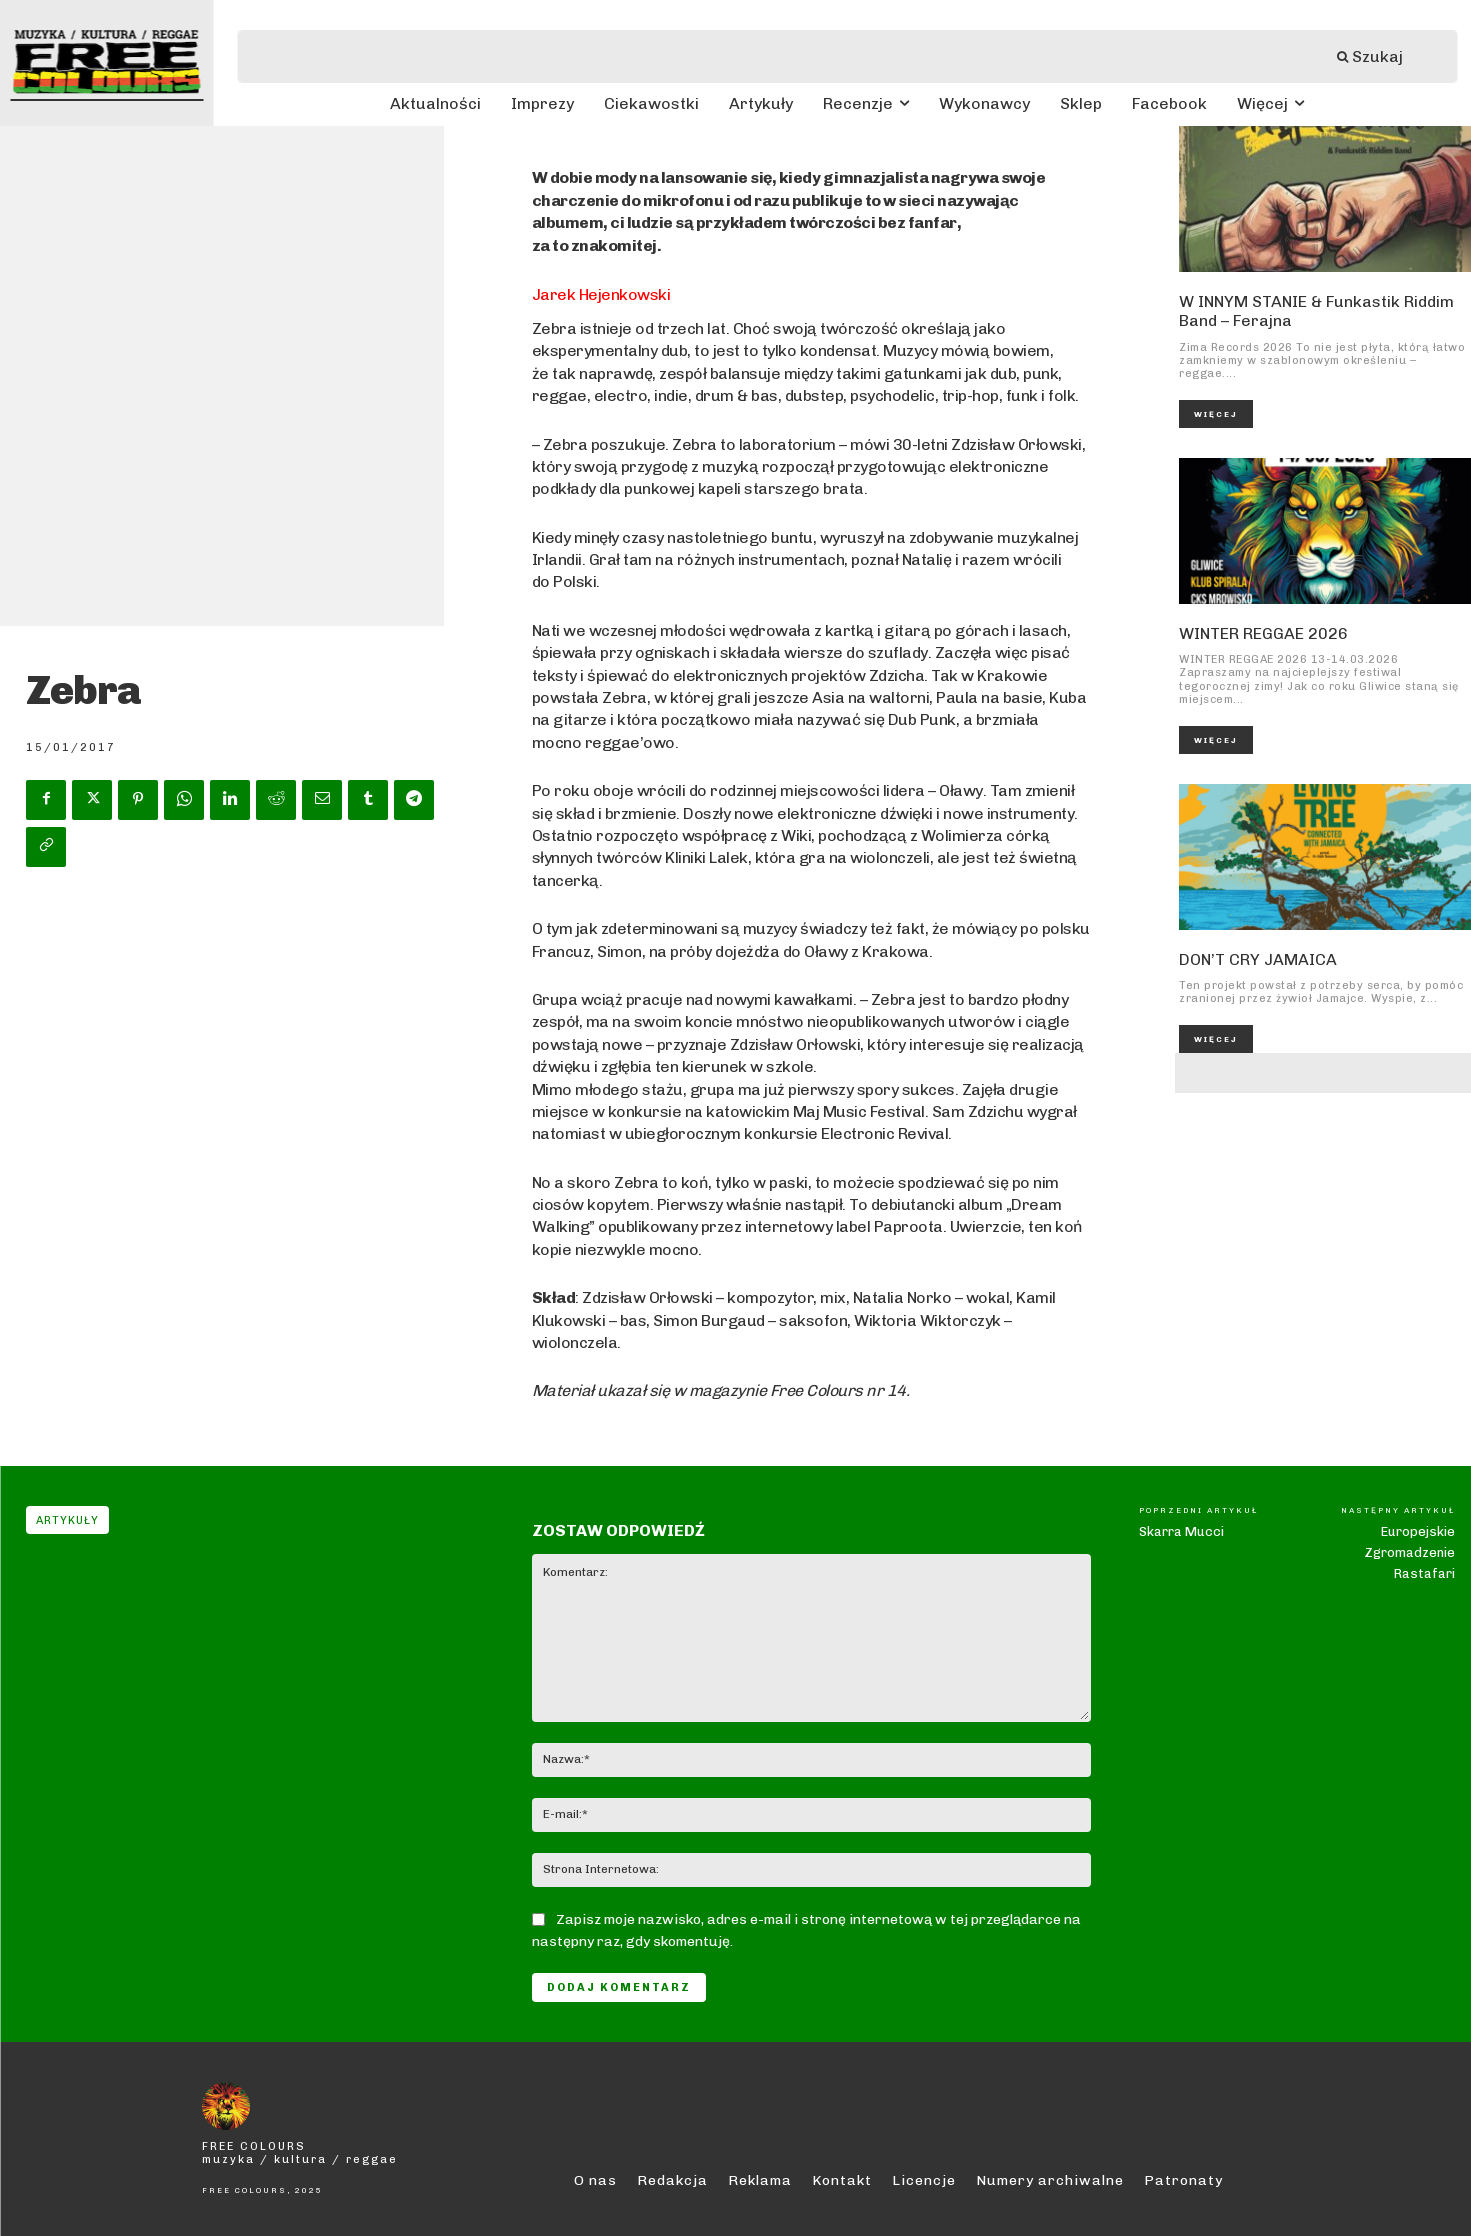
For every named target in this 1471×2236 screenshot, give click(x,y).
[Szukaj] (1380, 56)
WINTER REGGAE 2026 (1263, 633)
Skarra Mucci (1181, 1531)
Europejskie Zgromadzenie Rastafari (1409, 1552)
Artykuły (67, 1520)
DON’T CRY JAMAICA (1258, 959)
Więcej (1216, 414)
